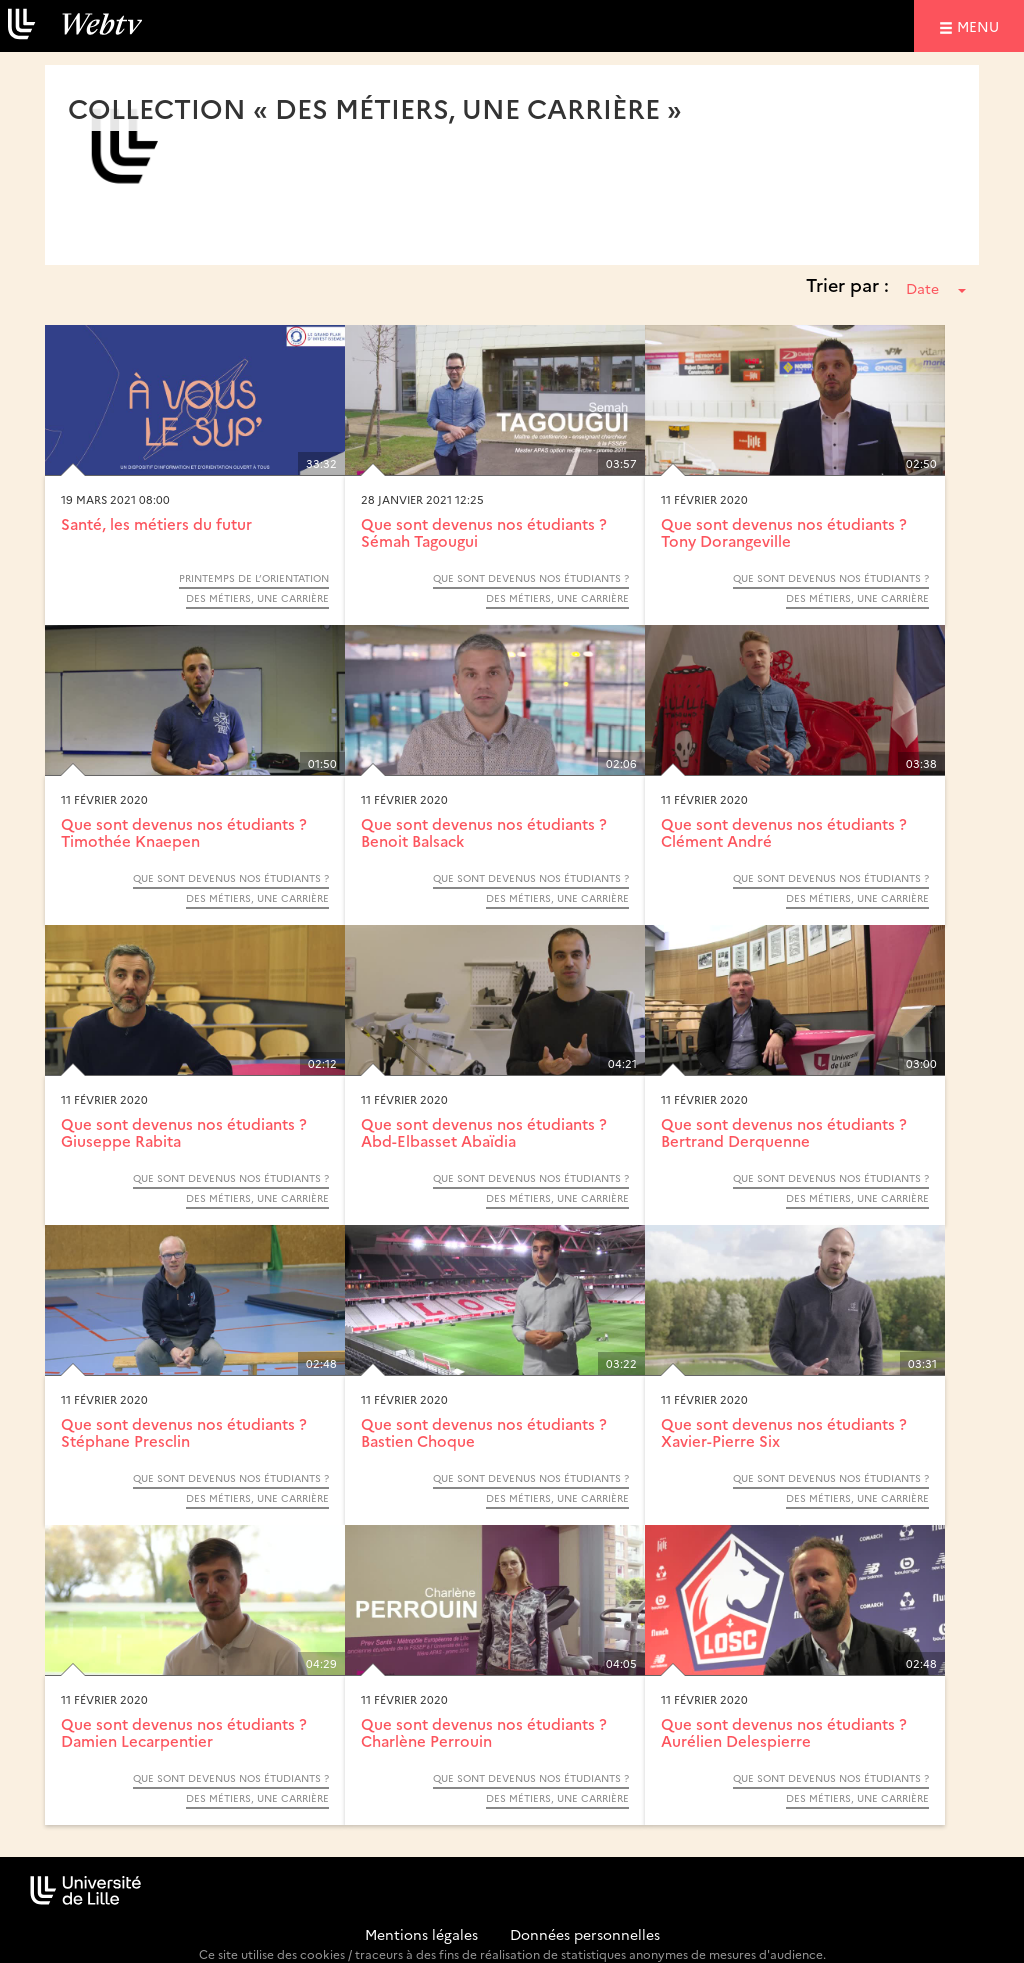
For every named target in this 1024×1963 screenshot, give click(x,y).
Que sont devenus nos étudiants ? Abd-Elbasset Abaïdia (484, 1132)
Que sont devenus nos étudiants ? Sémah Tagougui (484, 532)
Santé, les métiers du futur (156, 523)
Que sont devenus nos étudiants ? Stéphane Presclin (184, 1432)
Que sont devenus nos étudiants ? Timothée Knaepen (184, 832)
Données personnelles (585, 1934)
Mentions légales (421, 1934)
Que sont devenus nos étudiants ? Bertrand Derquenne (784, 1132)
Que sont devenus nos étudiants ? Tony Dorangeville (784, 532)
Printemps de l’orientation (254, 578)
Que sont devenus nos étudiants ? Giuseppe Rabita (184, 1132)
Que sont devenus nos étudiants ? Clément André (784, 832)
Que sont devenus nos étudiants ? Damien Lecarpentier (184, 1732)
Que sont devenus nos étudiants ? (531, 578)
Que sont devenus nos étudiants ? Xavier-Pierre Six (784, 1432)
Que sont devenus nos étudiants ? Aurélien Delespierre (784, 1732)
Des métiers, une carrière (257, 598)
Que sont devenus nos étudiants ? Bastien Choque (484, 1432)
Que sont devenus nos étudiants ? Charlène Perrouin (484, 1732)
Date (936, 288)
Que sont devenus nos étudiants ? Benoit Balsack (484, 832)
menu (981, 25)
